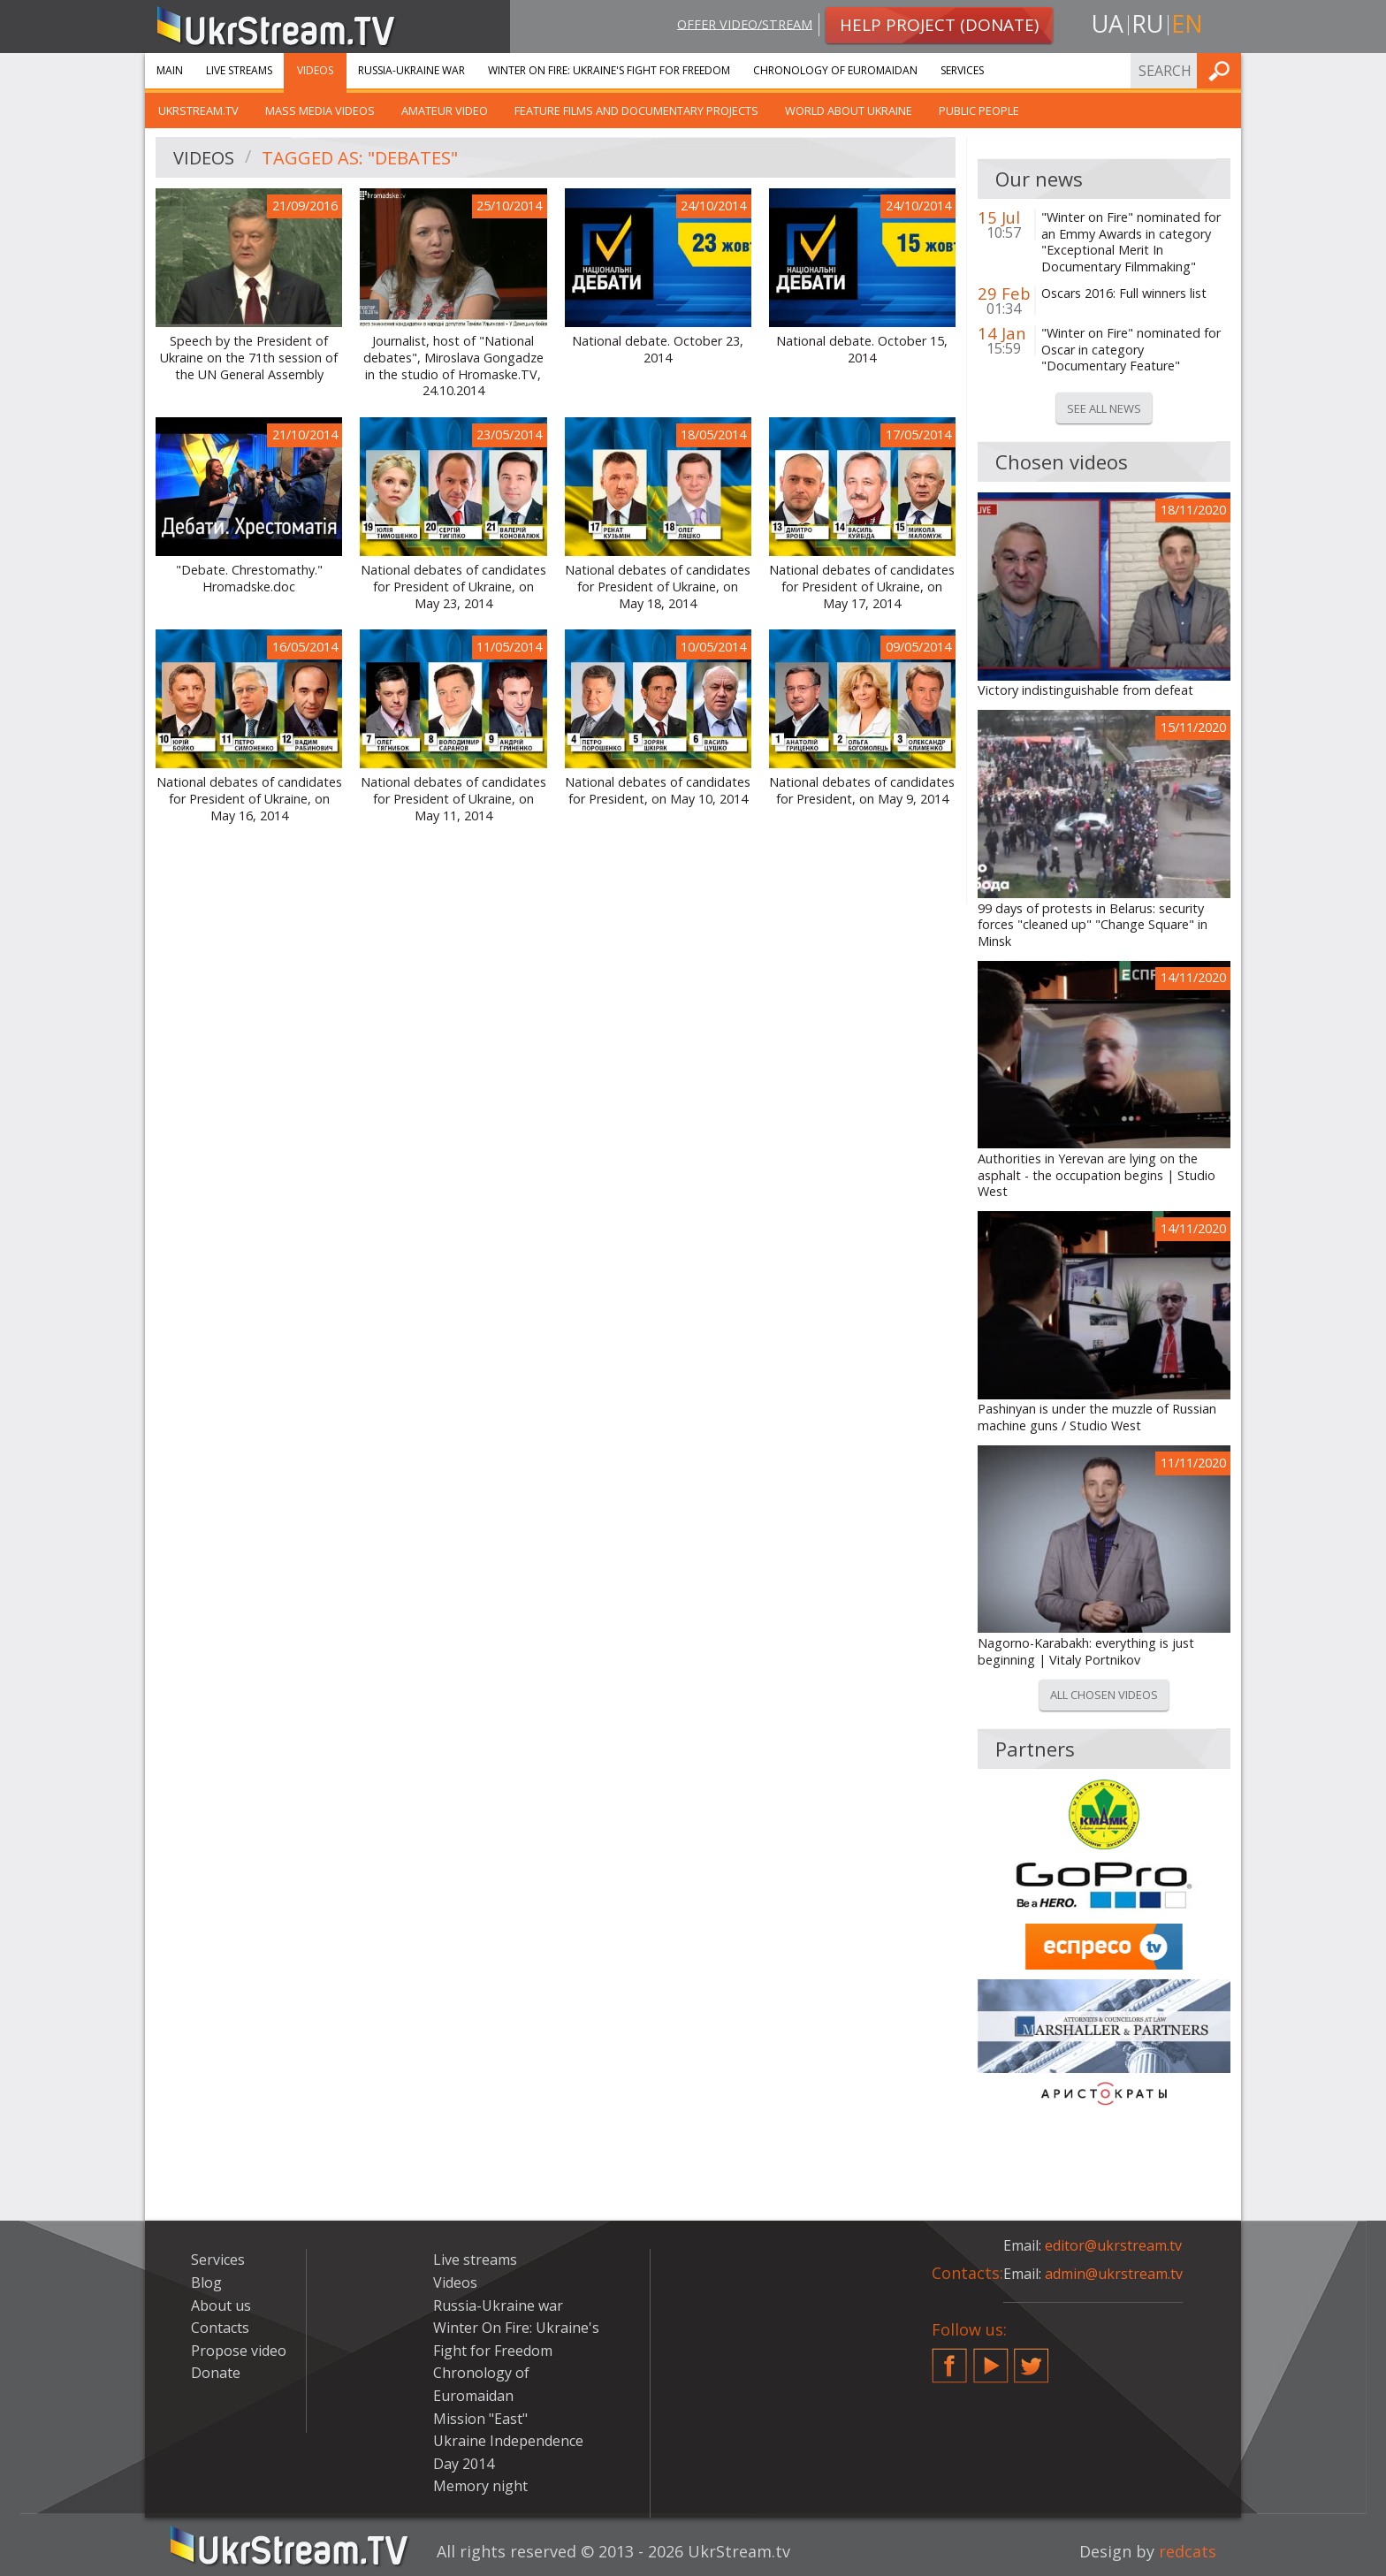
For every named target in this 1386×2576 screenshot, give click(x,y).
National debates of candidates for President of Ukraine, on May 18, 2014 (657, 586)
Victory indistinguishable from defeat (1085, 690)
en (1187, 23)
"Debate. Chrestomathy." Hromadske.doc (249, 578)
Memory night (480, 2486)
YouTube (991, 2358)
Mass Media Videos (320, 110)
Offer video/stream (744, 23)
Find (1222, 70)
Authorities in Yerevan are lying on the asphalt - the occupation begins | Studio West (1096, 1175)
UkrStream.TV (198, 110)
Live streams (239, 70)
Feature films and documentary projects (636, 110)
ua (1107, 23)
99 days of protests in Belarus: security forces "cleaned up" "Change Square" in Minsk (1092, 925)
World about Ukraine (848, 110)
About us (221, 2305)
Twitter (1031, 2358)
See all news (1104, 408)
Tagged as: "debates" (360, 158)
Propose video (238, 2350)
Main (169, 70)
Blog (206, 2282)
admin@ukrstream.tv (1114, 2273)
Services (962, 70)
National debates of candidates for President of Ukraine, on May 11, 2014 (453, 798)
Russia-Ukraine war (411, 70)
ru (1147, 23)
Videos (315, 70)
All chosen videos (1104, 1695)
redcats (1187, 2551)
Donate (215, 2372)
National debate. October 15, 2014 (862, 349)
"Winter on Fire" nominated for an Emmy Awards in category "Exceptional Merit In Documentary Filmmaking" (1131, 242)
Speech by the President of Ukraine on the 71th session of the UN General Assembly (249, 357)
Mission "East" (480, 2418)
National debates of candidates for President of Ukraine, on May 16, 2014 (249, 798)
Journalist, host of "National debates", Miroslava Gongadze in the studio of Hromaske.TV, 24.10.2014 (453, 366)
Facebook (949, 2358)
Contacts (220, 2327)
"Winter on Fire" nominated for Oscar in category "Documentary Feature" (1131, 349)
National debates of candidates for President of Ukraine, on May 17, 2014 (862, 586)
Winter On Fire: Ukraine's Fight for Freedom (609, 70)
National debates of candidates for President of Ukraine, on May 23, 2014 (453, 586)
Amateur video (444, 110)
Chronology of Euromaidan (835, 70)
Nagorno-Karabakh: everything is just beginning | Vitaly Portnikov (1086, 1651)
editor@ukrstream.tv (1113, 2245)
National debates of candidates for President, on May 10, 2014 (657, 790)
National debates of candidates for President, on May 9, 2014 (862, 790)
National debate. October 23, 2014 (657, 349)
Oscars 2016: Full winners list (1124, 293)
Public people (979, 110)
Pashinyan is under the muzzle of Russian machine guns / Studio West (1097, 1417)
